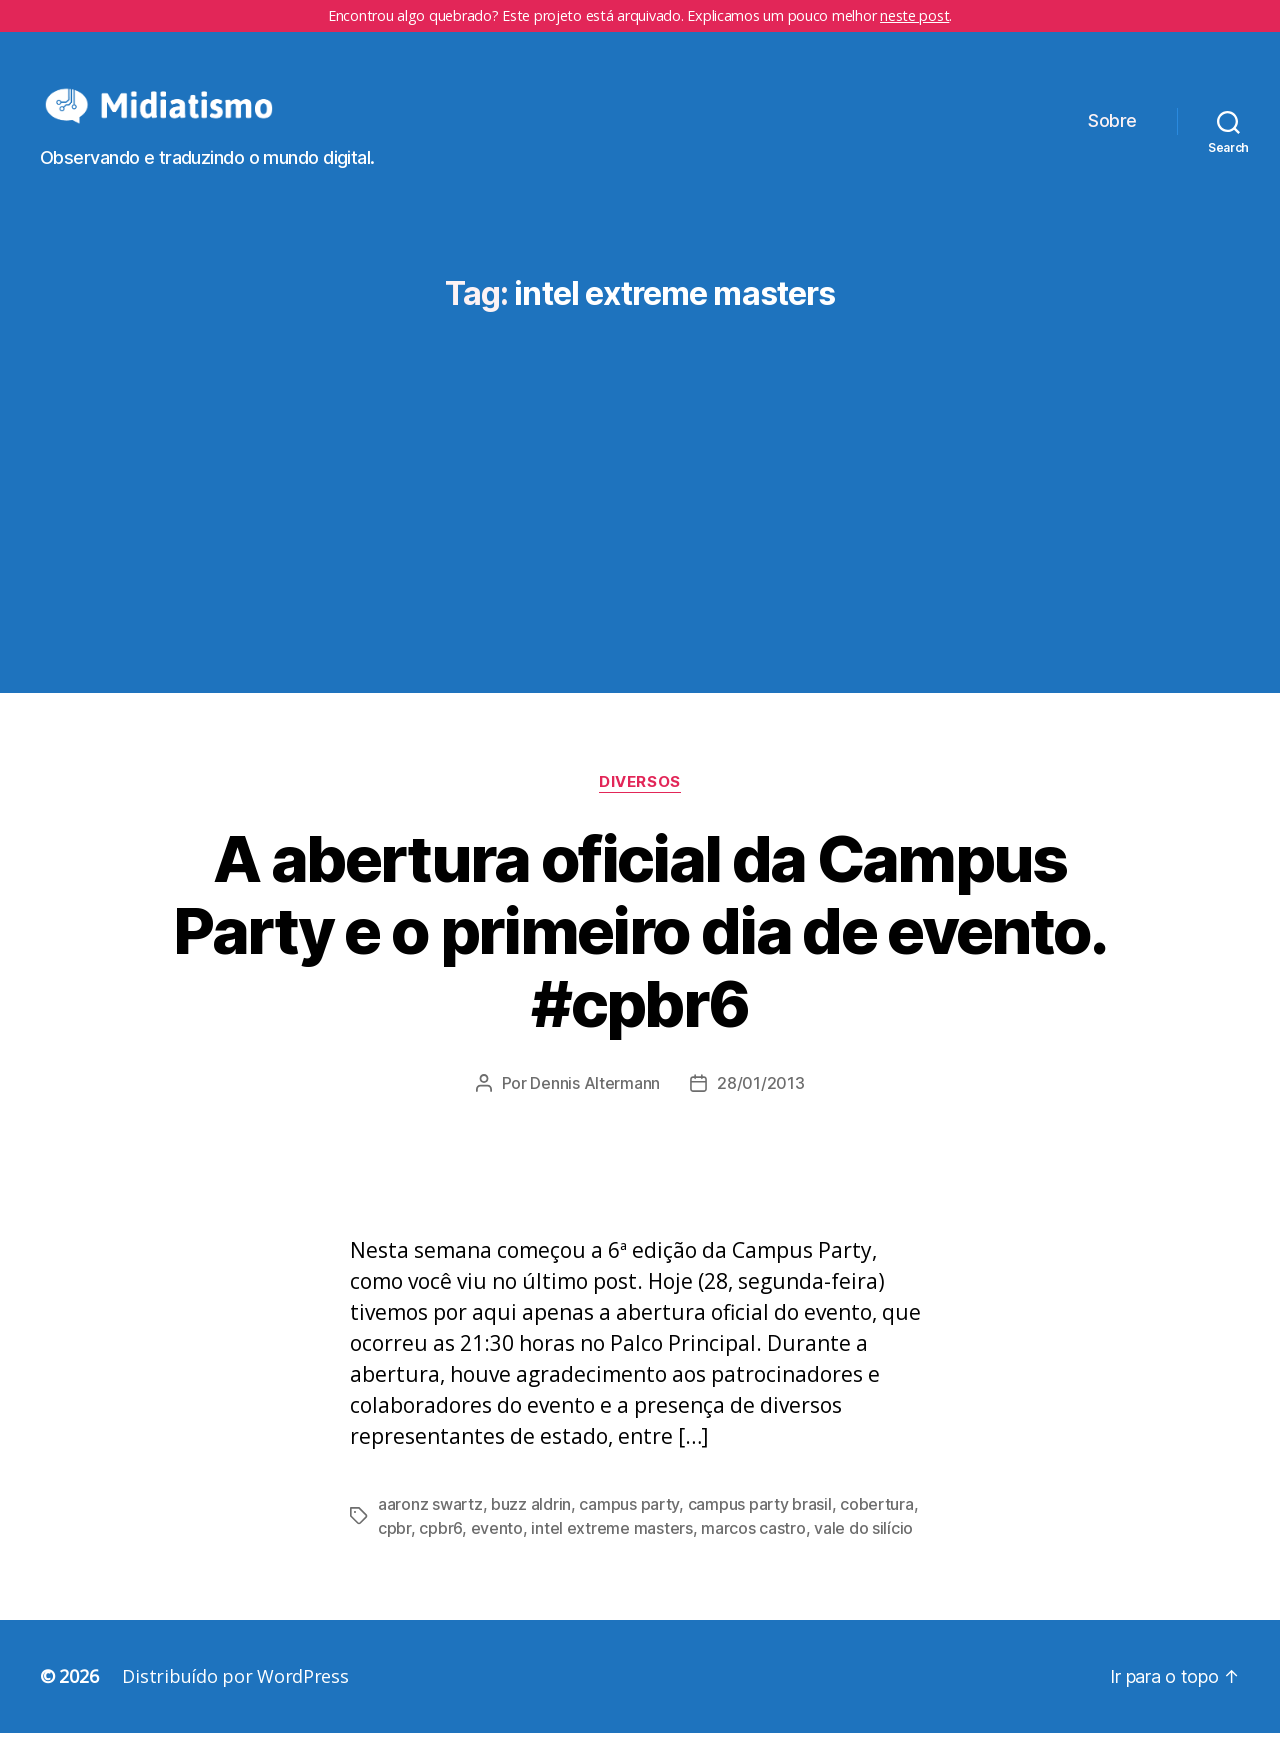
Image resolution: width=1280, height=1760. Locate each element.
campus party (629, 1531)
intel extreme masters (611, 1555)
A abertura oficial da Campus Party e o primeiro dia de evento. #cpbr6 (639, 957)
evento (497, 1555)
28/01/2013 (760, 1110)
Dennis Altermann (595, 1110)
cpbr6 (440, 1555)
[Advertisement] (640, 489)
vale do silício (863, 1555)
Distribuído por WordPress (235, 1703)
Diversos (639, 808)
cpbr (394, 1555)
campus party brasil (760, 1531)
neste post (914, 15)
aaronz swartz (430, 1531)
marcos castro (753, 1555)
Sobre (1112, 134)
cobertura (877, 1531)
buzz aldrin (531, 1531)
